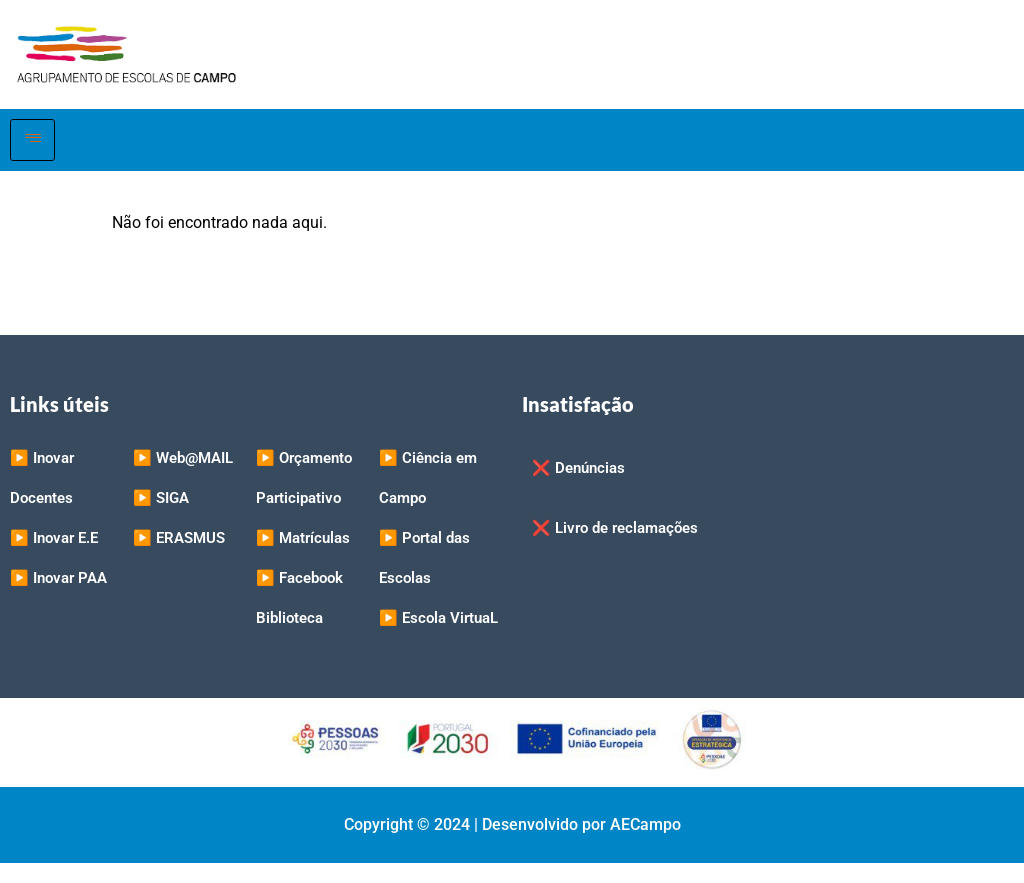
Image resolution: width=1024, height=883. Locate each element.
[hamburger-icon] (32, 140)
